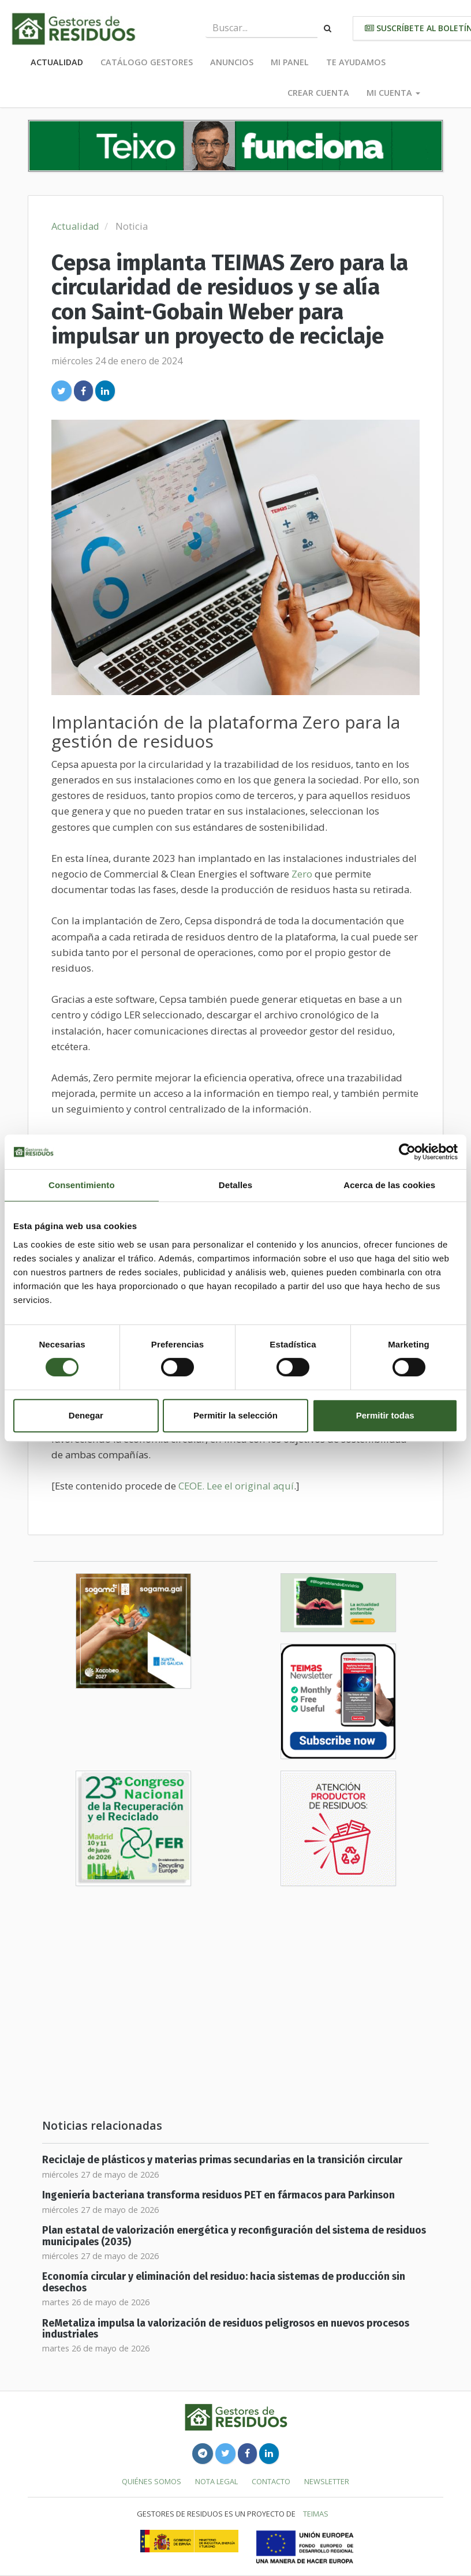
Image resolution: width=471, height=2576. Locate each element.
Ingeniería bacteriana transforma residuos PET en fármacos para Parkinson (218, 2195)
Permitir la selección (235, 1415)
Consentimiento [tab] (81, 1185)
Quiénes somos (151, 2481)
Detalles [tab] (235, 1185)
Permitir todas (385, 1415)
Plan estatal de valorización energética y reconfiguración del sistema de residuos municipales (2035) (234, 2236)
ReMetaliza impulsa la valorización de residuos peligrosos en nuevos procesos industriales (225, 2328)
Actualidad (57, 62)
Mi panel (290, 62)
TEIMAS (315, 2513)
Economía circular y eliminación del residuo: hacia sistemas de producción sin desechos (223, 2282)
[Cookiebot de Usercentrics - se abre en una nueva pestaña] (407, 1151)
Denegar (86, 1415)
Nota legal (216, 2481)
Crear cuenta (318, 92)
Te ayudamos (356, 62)
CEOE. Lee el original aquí (236, 1485)
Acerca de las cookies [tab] (389, 1185)
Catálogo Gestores (146, 62)
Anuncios (231, 62)
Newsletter (326, 2481)
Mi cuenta (393, 92)
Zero (301, 873)
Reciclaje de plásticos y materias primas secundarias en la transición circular (222, 2160)
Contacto (271, 2481)
